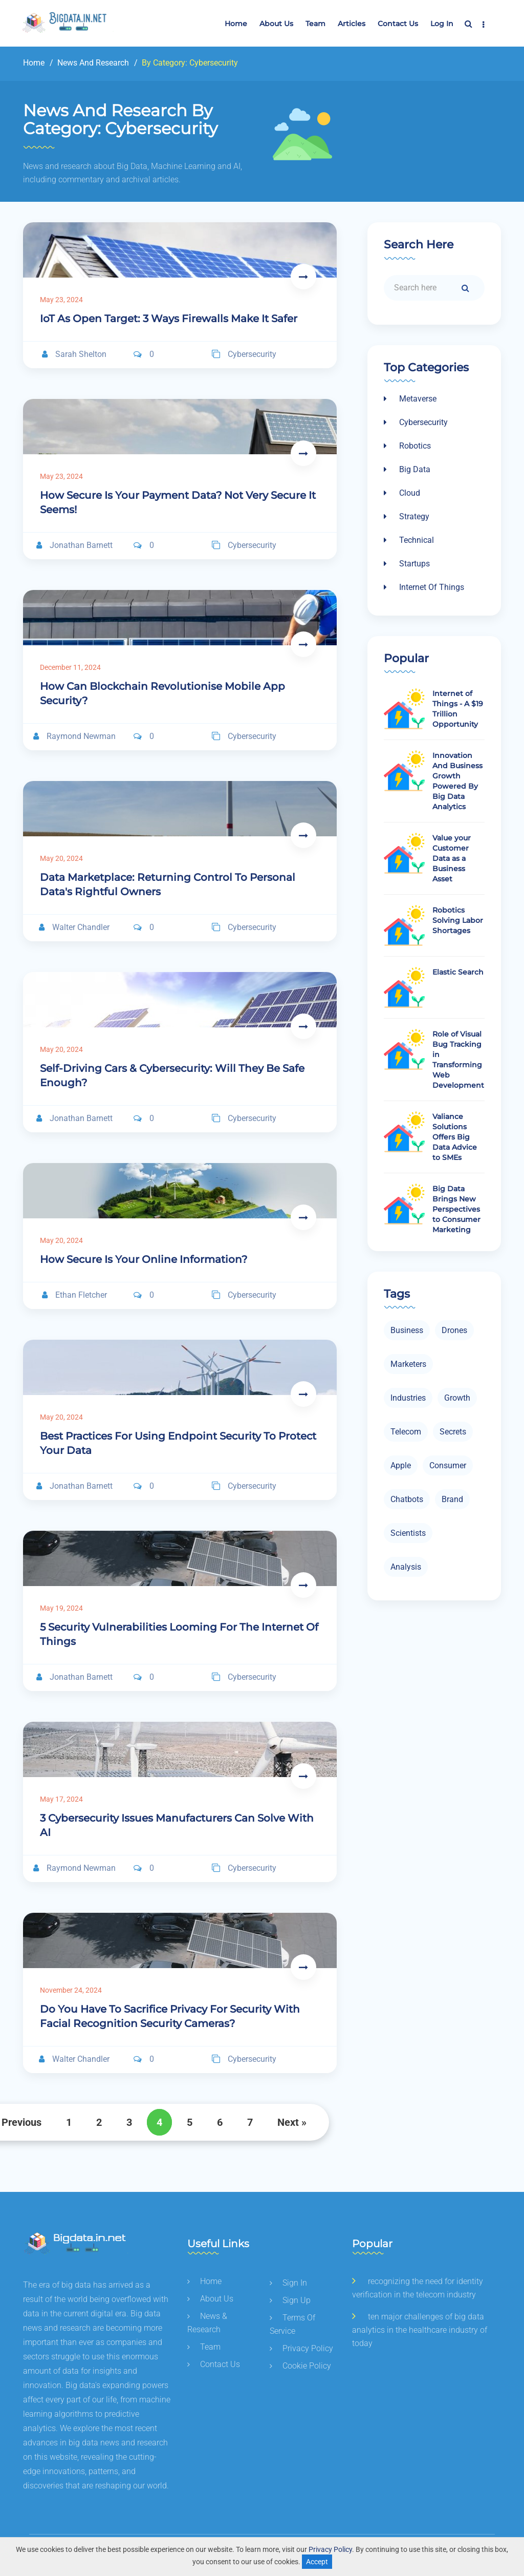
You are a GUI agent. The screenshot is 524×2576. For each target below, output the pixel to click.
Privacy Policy (330, 2549)
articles (351, 23)
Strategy (406, 516)
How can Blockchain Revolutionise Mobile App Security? (162, 693)
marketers (408, 1364)
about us (276, 23)
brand (452, 1499)
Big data (407, 469)
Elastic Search (458, 972)
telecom (405, 1432)
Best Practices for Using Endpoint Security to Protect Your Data (178, 1443)
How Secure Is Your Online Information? (143, 1259)
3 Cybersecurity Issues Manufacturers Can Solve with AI (177, 1825)
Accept (317, 2562)
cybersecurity (244, 354)
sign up (290, 2300)
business (406, 1330)
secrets (453, 1432)
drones (454, 1330)
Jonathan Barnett (74, 545)
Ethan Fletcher (74, 1295)
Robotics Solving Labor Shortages (457, 920)
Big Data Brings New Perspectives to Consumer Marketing (456, 1209)
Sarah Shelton (74, 354)
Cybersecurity (416, 422)
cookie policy (300, 2366)
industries (408, 1398)
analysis (405, 1567)
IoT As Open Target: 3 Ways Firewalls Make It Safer (168, 318)
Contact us (398, 23)
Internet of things (424, 587)
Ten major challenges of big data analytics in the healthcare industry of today (419, 2330)
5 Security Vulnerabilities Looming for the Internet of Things (179, 1634)
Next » (292, 2122)
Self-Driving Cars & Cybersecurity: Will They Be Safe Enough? (172, 1075)
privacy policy (301, 2348)
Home (236, 23)
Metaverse (410, 399)
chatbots (406, 1499)
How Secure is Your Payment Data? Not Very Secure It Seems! (178, 502)
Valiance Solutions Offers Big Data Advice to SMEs (454, 1137)
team (315, 23)
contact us (213, 2364)
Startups (407, 563)
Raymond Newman (74, 736)
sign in (288, 2283)
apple (400, 1465)
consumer (447, 1465)
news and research (92, 63)
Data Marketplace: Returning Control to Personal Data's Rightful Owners (167, 884)
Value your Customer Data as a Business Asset (451, 858)
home (204, 2281)
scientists (408, 1533)
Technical (409, 540)
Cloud (402, 493)
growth (457, 1398)
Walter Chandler (74, 927)
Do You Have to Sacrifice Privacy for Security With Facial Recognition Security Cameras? (170, 2016)
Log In (441, 23)
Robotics (407, 446)
